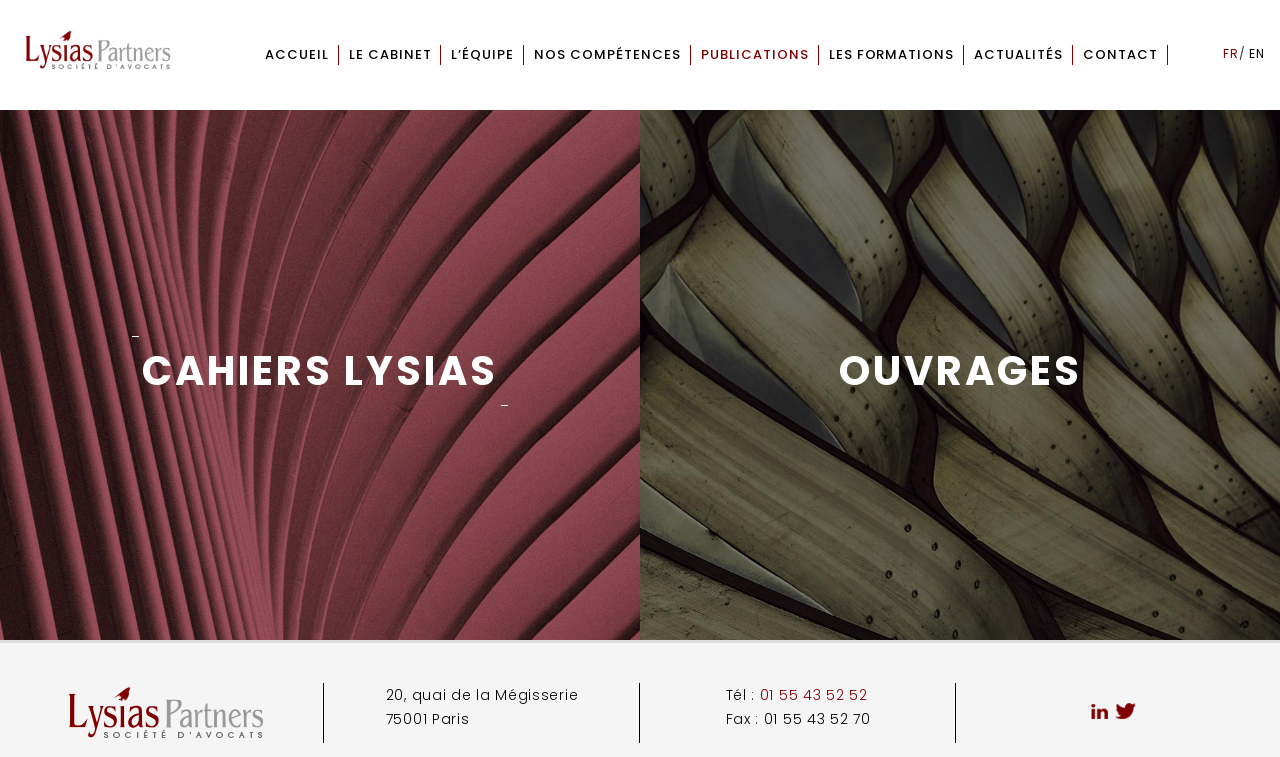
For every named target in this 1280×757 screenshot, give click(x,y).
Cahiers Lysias (320, 371)
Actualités (1018, 54)
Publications (755, 54)
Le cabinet (390, 54)
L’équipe (482, 54)
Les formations (892, 54)
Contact (1120, 54)
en (1257, 53)
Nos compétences (607, 54)
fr (1231, 53)
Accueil (297, 54)
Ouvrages (960, 371)
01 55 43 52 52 (814, 695)
